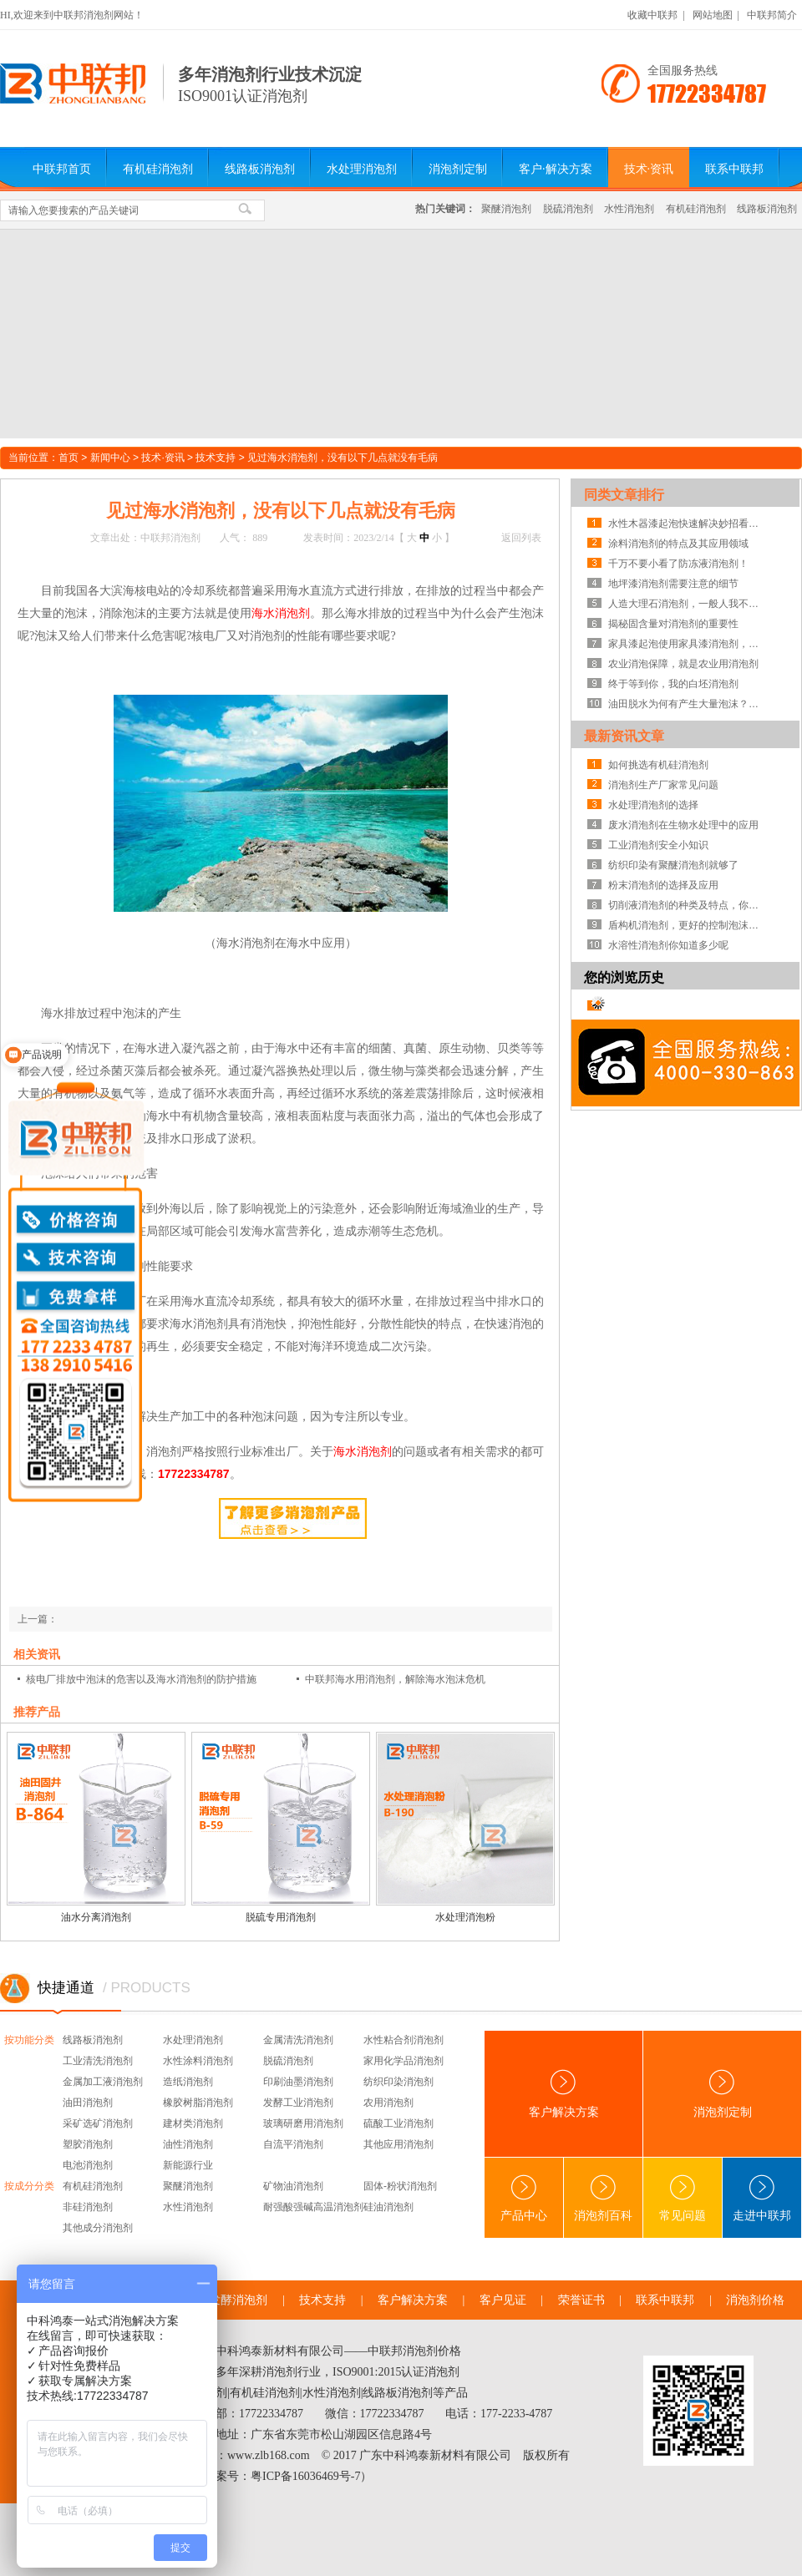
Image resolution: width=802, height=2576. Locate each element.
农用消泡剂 (388, 2102)
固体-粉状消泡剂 (400, 2186)
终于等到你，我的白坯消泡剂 (673, 684)
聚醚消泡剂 (506, 209)
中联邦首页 (62, 169)
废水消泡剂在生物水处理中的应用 (683, 825)
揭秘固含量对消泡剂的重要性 (673, 624)
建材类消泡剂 (193, 2123)
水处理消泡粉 (465, 1917)
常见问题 (682, 2198)
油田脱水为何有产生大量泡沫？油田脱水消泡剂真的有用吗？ (687, 704)
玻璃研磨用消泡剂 (303, 2123)
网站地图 (713, 15)
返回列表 (521, 538)
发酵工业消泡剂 (298, 2102)
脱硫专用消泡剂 (281, 1917)
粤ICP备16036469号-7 (305, 2476)
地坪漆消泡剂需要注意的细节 (673, 584)
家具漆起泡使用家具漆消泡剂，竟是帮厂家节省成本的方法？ (687, 644)
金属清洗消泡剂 (298, 2040)
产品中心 (523, 2198)
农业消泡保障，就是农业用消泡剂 (683, 664)
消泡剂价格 (755, 2300)
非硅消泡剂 (88, 2207)
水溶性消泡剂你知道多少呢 (668, 945)
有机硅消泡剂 (158, 169)
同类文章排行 (624, 495)
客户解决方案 (564, 2093)
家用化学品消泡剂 (403, 2061)
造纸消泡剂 (188, 2082)
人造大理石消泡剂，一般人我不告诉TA (687, 604)
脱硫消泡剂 (568, 209)
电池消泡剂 (88, 2165)
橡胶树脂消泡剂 (198, 2102)
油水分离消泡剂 (96, 1917)
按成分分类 (29, 2186)
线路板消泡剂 (260, 169)
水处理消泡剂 (362, 169)
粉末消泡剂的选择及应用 (663, 885)
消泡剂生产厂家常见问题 (663, 785)
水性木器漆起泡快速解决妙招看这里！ (687, 523)
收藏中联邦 (652, 15)
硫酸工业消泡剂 (398, 2123)
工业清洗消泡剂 (98, 2061)
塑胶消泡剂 (88, 2144)
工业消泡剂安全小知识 (658, 845)
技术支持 (215, 457)
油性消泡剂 (188, 2144)
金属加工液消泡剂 (103, 2082)
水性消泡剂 (629, 209)
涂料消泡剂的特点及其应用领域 (678, 543)
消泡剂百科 (603, 2198)
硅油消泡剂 (388, 2207)
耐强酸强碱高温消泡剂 (313, 2207)
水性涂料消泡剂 (198, 2061)
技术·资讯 (649, 169)
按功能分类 (29, 2040)
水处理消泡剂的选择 (653, 805)
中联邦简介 (772, 15)
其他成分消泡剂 (98, 2228)
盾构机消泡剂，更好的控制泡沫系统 (687, 925)
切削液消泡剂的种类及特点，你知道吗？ (687, 905)
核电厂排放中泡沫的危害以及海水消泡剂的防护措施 (141, 1679)
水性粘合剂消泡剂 (403, 2040)
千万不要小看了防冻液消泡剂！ (678, 563)
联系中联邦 (734, 169)
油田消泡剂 (88, 2102)
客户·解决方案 (555, 169)
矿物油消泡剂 (293, 2186)
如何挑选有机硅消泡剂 (658, 765)
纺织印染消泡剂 (398, 2082)
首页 (68, 457)
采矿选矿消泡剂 (98, 2123)
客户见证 (503, 2300)
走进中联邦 (762, 2198)
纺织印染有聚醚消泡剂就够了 (673, 865)
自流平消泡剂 (293, 2144)
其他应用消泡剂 (398, 2144)
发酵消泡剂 (238, 2300)
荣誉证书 (581, 2300)
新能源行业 (188, 2165)
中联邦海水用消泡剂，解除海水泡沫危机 (395, 1679)
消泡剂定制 (458, 169)
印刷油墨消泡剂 (298, 2082)
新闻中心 (110, 457)
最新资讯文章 (624, 736)
